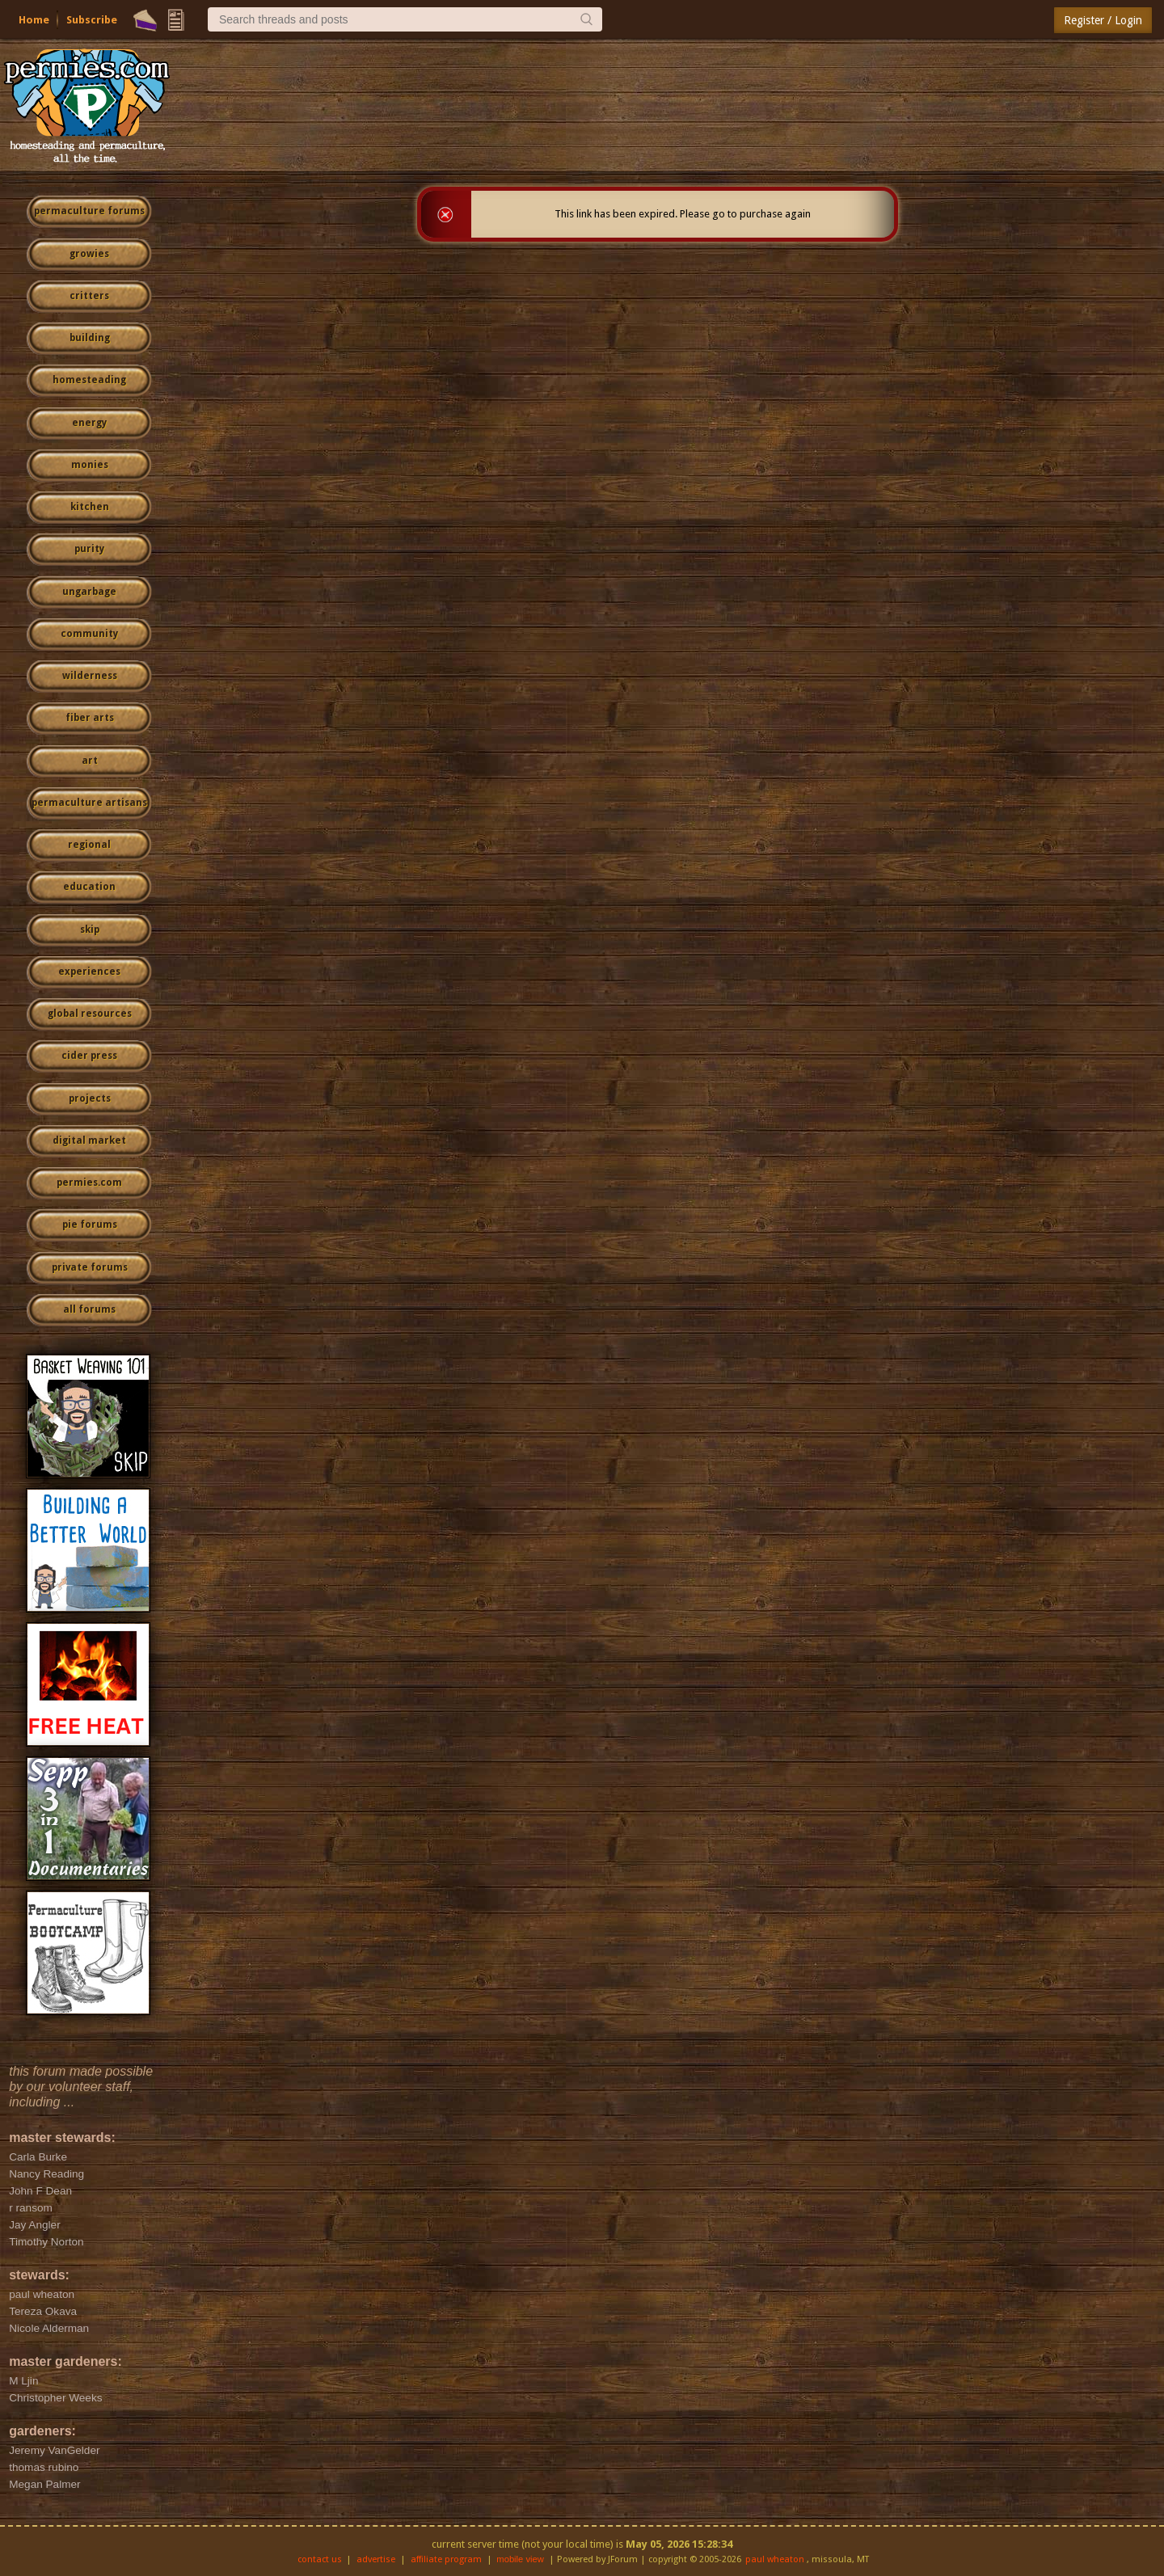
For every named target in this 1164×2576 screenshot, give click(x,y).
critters (89, 295)
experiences (89, 971)
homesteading (89, 380)
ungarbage (89, 591)
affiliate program (446, 2559)
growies (89, 253)
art (90, 760)
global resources (90, 1013)
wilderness (89, 675)
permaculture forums (89, 211)
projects (90, 1098)
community (89, 633)
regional (89, 844)
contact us (319, 2559)
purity (89, 548)
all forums (89, 1309)
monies (89, 464)
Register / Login (1103, 20)
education (89, 886)
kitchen (89, 506)
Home (34, 20)
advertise (375, 2559)
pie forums (89, 1224)
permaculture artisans (89, 802)
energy (89, 422)
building (90, 338)
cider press (89, 1055)
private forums (90, 1267)
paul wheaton (774, 2559)
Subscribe (91, 20)
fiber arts (89, 717)
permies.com (89, 1182)
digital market (89, 1140)
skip (89, 929)
